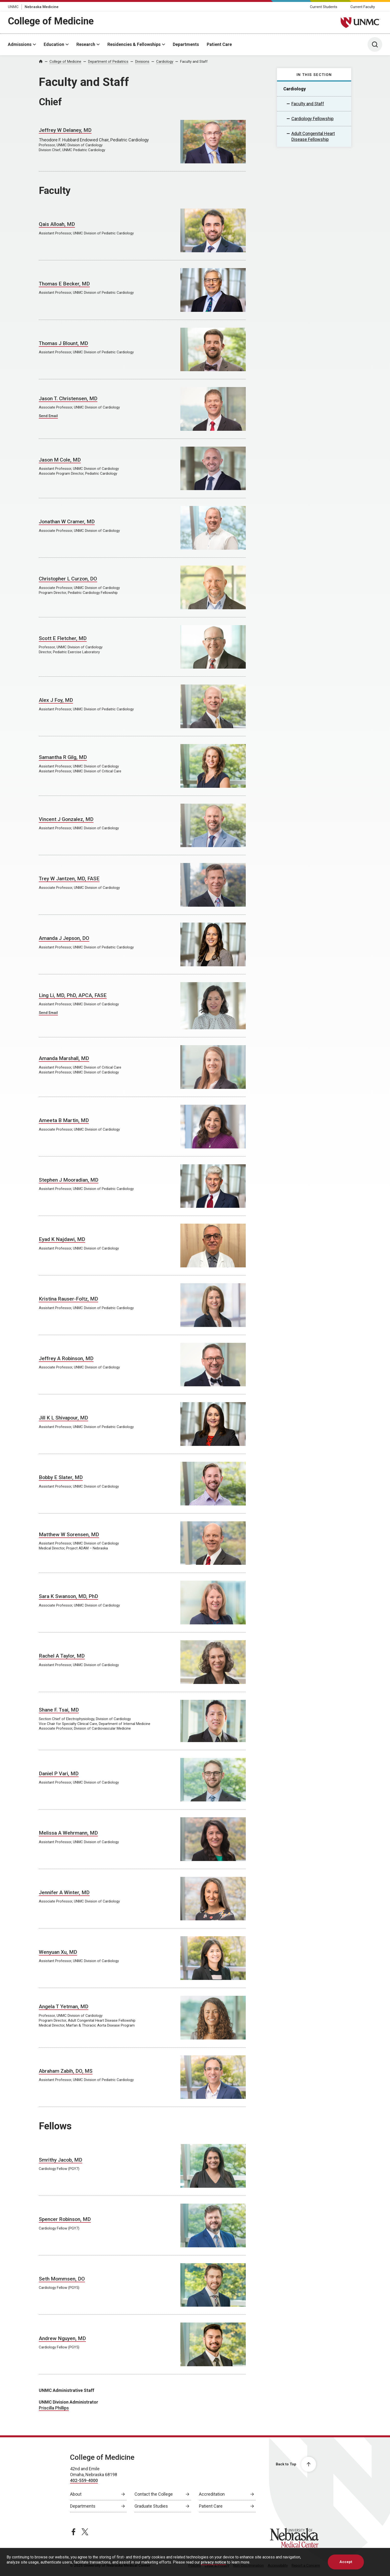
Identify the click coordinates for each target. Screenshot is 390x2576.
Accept (345, 2562)
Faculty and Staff (194, 61)
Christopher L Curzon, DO (68, 579)
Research (85, 44)
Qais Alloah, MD (57, 224)
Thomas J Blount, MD (63, 343)
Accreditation (212, 2494)
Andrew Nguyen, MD (62, 2338)
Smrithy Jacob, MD (60, 2160)
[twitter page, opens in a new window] (85, 2531)
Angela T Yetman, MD (63, 2006)
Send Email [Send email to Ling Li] (48, 1012)
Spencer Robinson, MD (65, 2219)
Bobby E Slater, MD (61, 1477)
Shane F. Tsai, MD (59, 1710)
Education (54, 44)
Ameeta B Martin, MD (64, 1120)
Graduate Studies (151, 2506)
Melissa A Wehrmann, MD (68, 1833)
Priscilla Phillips (54, 2407)
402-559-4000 (84, 2480)
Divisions (142, 61)
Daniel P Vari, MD (59, 1774)
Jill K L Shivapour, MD (63, 1418)
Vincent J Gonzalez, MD (66, 819)
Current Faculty (362, 7)
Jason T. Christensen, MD (68, 398)
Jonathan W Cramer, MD (67, 522)
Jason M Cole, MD (60, 460)
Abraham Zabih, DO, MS (65, 2071)
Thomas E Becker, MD (64, 284)
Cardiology (164, 61)
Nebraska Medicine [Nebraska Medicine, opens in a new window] (42, 7)
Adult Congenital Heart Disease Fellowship (313, 136)
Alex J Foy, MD (56, 700)
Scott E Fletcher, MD (63, 638)
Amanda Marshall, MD (64, 1058)
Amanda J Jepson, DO (64, 938)
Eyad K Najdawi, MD (62, 1239)
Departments (186, 44)
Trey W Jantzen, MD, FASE (69, 879)
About (76, 2494)
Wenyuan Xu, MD (58, 1952)
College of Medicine (51, 21)
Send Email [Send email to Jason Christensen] (48, 416)
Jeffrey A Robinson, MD (66, 1358)
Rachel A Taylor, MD (62, 1656)
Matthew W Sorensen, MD (69, 1534)
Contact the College (153, 2494)
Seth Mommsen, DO (62, 2279)
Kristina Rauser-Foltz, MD (68, 1299)
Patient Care (219, 44)
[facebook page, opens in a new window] (73, 2531)
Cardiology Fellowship (312, 118)
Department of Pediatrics (108, 61)
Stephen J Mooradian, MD (68, 1180)
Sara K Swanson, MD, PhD (68, 1596)
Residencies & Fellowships (134, 44)
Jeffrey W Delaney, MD (65, 130)
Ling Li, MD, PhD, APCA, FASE (73, 995)
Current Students (323, 7)
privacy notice (213, 2562)
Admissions (19, 44)
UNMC (13, 7)
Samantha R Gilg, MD (63, 757)
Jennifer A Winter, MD (64, 1892)
